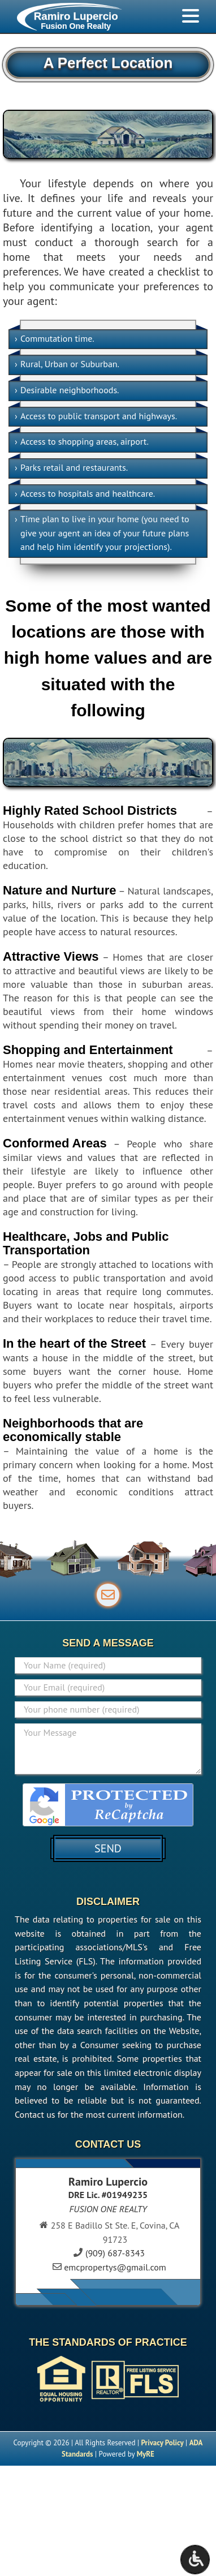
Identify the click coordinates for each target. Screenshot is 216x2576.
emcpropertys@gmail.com (115, 2267)
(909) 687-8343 (115, 2253)
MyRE (145, 2454)
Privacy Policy (162, 2443)
